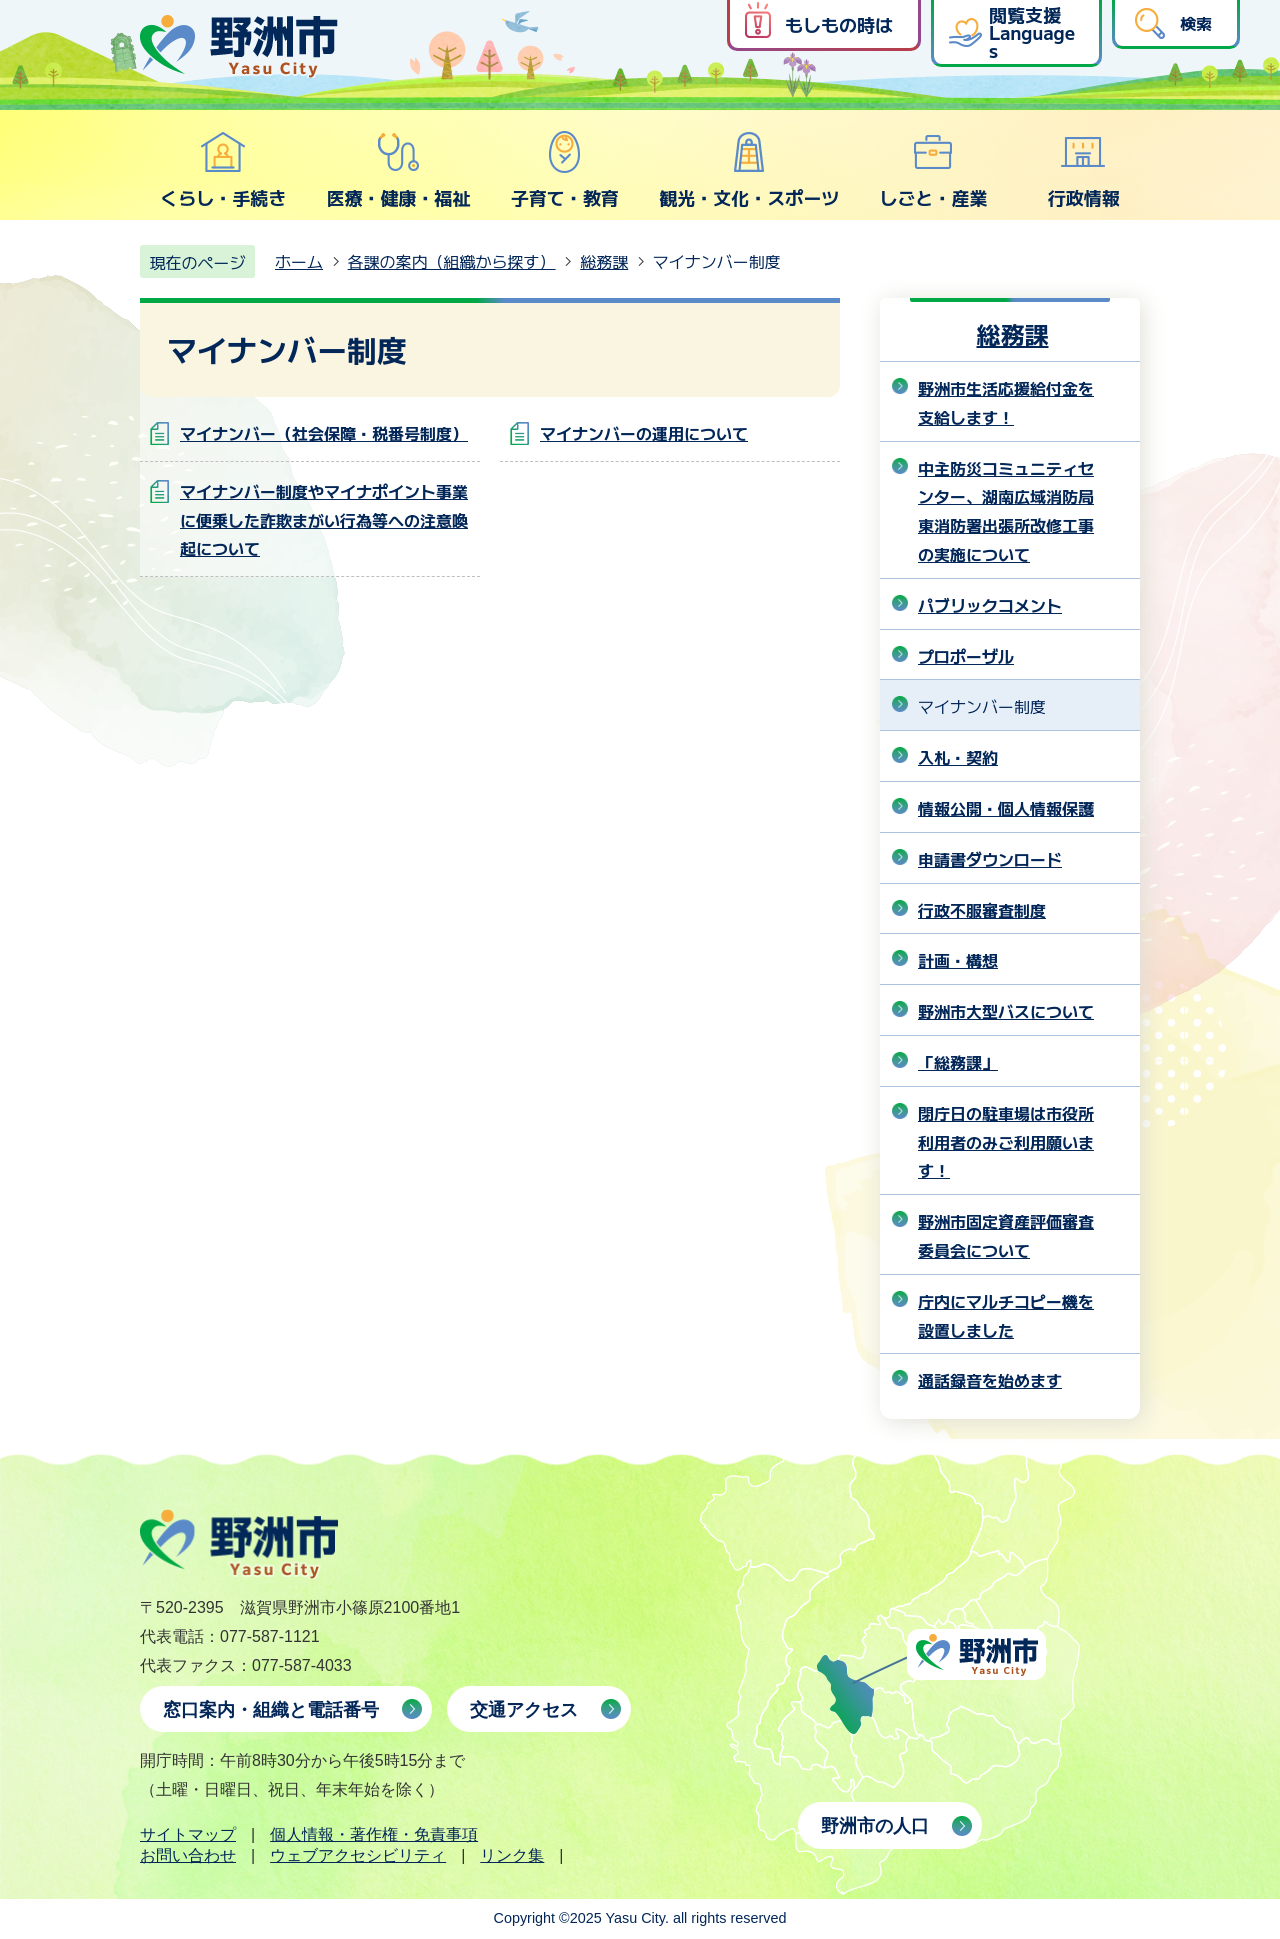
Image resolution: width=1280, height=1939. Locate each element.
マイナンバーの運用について (644, 433)
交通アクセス (524, 1710)
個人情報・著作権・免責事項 (374, 1834)
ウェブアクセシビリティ (358, 1855)
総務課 (604, 261)
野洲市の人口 (875, 1826)
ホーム (299, 261)
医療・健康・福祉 (398, 170)
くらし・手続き (223, 170)
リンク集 (512, 1855)
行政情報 (1084, 170)
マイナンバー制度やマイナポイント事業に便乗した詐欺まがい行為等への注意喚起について (324, 520)
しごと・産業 (933, 170)
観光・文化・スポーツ (749, 170)
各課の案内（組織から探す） (452, 261)
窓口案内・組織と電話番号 (271, 1710)
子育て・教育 (565, 170)
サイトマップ (188, 1834)
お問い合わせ (188, 1855)
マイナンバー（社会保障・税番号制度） (324, 433)
